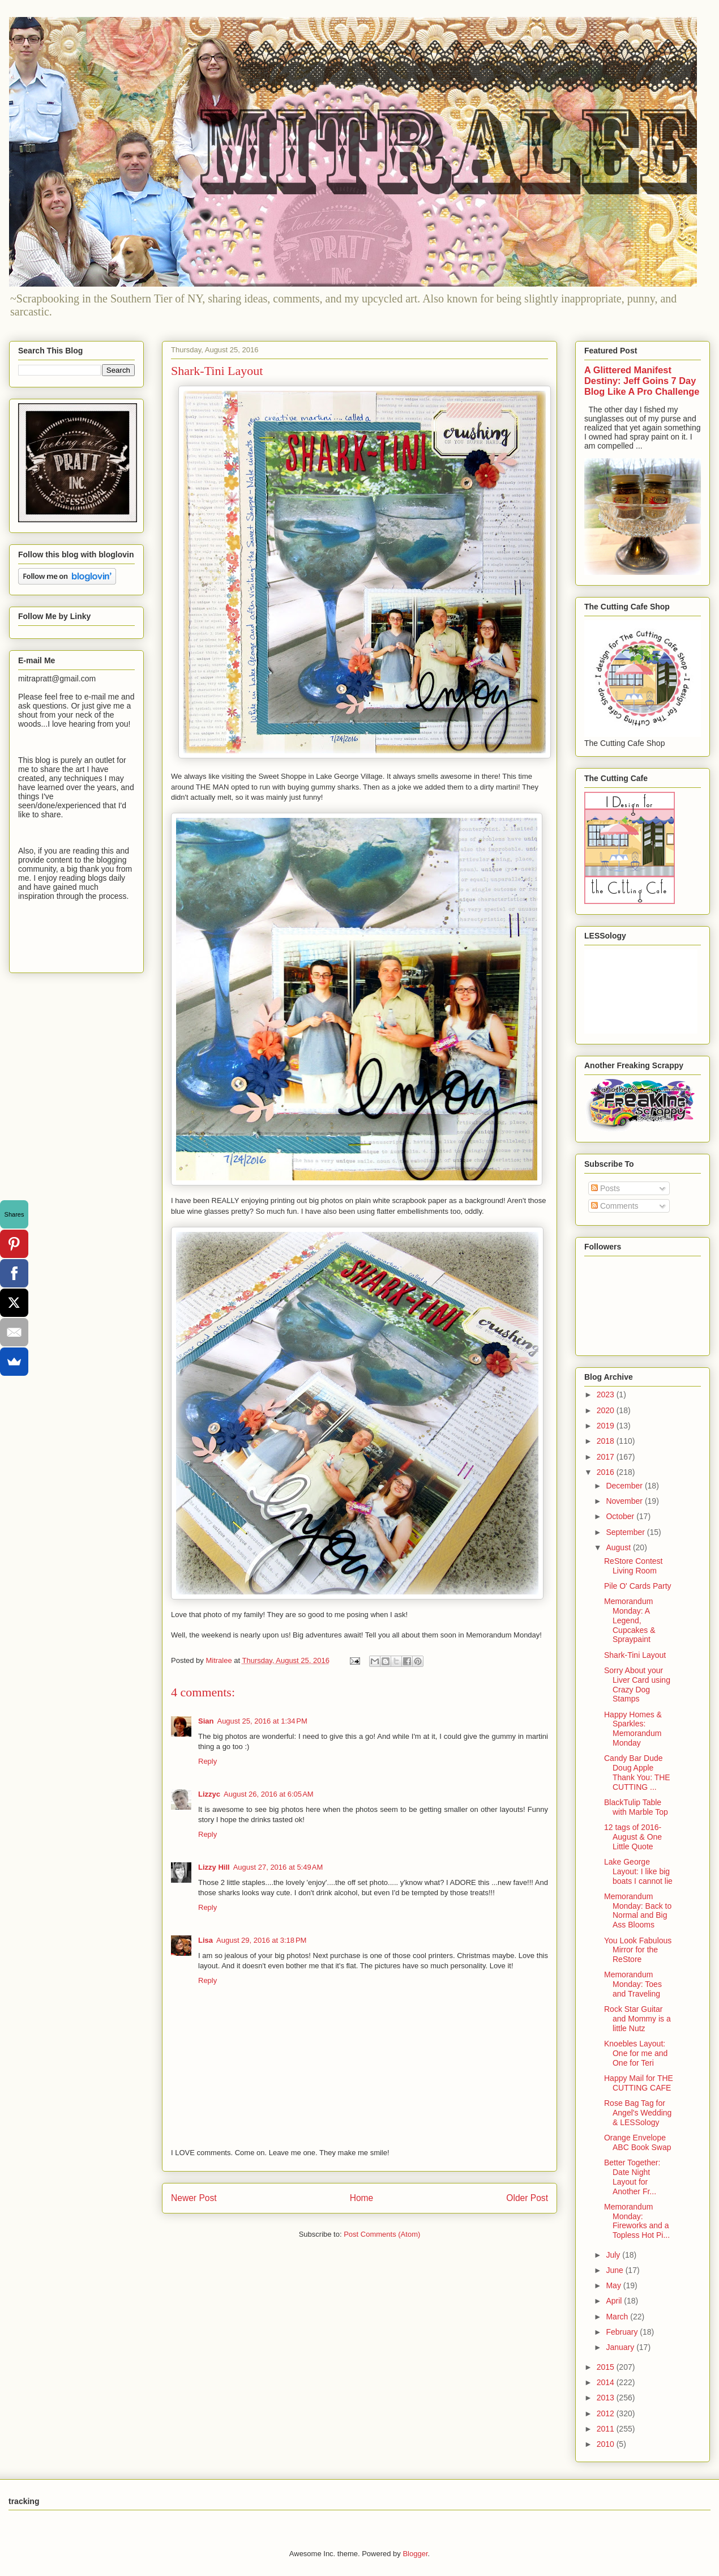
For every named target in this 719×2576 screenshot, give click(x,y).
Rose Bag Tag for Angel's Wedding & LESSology (637, 2113)
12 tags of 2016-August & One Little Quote (633, 1837)
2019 (607, 1425)
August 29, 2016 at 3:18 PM (261, 1940)
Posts (605, 1188)
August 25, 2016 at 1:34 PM (262, 1721)
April (615, 2300)
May (614, 2285)
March (618, 2316)
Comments (615, 1205)
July (614, 2254)
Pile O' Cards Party (637, 1585)
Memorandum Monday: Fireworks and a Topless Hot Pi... (637, 2221)
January (621, 2347)
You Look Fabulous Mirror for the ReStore (637, 1950)
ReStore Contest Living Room (633, 1565)
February (623, 2331)
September (626, 1532)
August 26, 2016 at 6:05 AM (269, 1794)
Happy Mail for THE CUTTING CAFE (638, 2083)
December (625, 1485)
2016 (607, 1472)
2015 (607, 2367)
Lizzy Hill (214, 1867)
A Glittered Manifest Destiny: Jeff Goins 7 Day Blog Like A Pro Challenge (641, 380)
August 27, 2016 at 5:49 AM (278, 1867)
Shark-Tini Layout (635, 1655)
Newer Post (194, 2198)
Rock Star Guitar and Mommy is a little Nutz (637, 2018)
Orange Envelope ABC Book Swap (637, 2142)
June (615, 2270)
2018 (607, 1440)
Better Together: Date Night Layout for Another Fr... (632, 2176)
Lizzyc (209, 1794)
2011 (607, 2428)
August (619, 1547)
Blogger (415, 2553)
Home (362, 2198)
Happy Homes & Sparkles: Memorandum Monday (633, 1728)
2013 (607, 2397)
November (625, 1500)
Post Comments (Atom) (382, 2234)
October (621, 1516)
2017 (607, 1456)
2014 (607, 2382)
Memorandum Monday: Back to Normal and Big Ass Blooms (637, 1910)
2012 (607, 2413)
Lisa (205, 1940)
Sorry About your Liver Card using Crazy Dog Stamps (637, 1684)
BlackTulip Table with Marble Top (636, 1807)
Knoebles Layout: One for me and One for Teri (635, 2053)
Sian (205, 1721)
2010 (607, 2444)
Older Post (527, 2198)
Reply (207, 1761)
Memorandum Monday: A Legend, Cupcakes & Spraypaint (629, 1620)
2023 (607, 1394)
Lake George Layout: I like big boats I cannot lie (638, 1871)
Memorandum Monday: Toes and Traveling (633, 1984)
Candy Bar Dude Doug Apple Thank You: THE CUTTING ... (637, 1772)
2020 (607, 1410)
